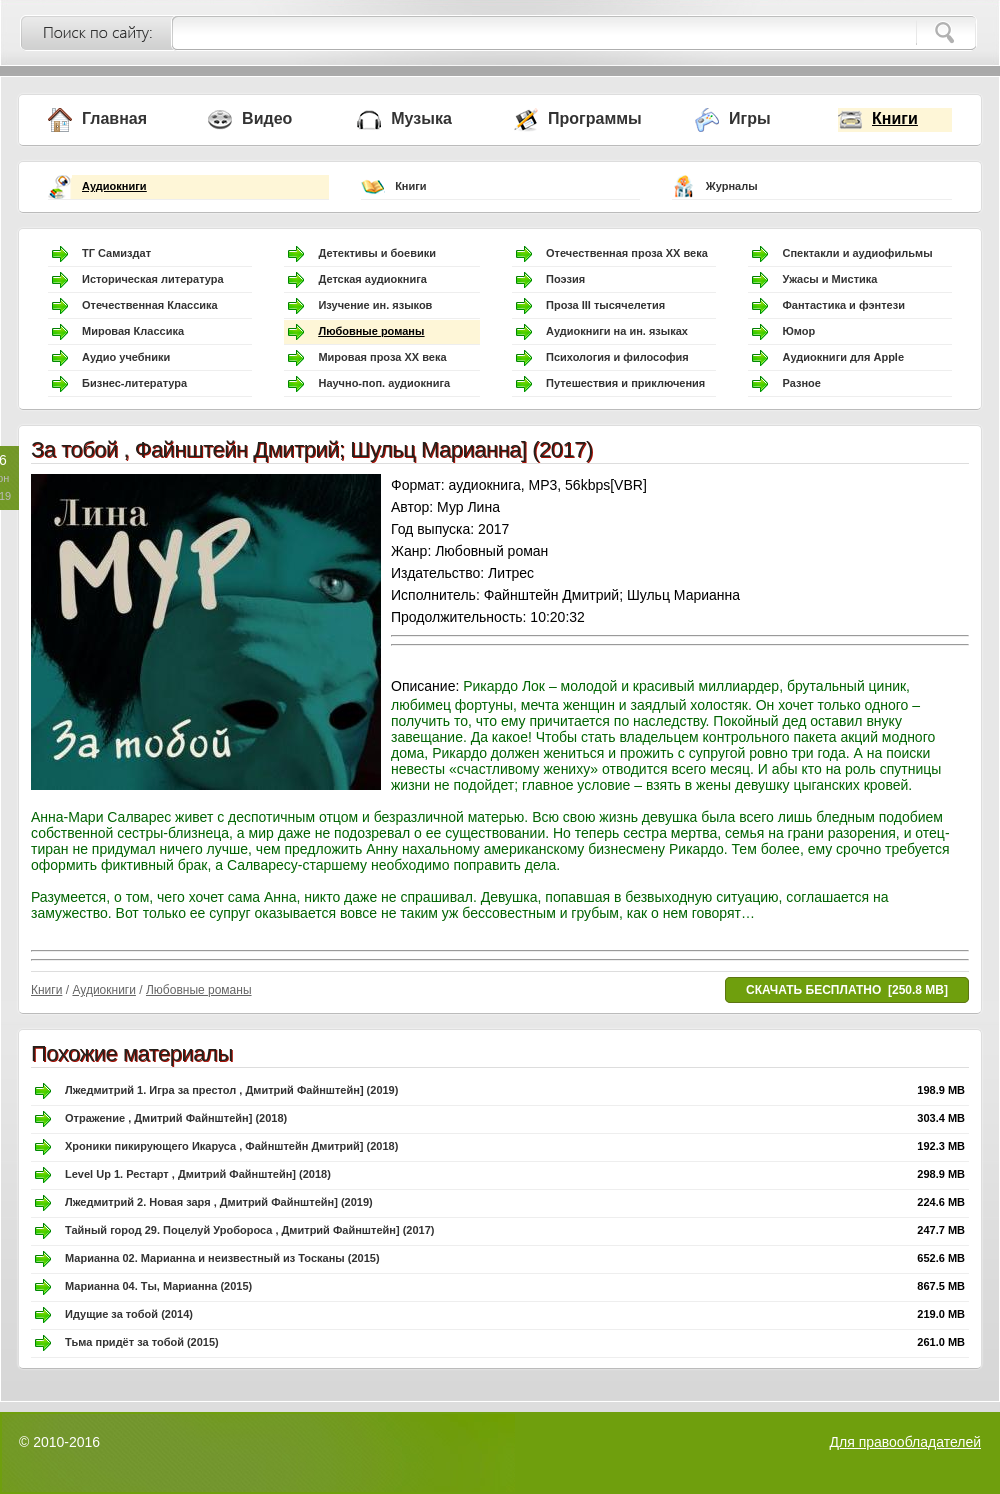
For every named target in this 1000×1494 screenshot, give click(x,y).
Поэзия (565, 279)
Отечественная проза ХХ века (627, 253)
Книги (895, 118)
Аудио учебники (126, 357)
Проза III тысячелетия (605, 305)
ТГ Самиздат (116, 253)
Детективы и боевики (377, 253)
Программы (595, 118)
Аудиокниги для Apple (843, 357)
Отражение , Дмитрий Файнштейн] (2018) (176, 1118)
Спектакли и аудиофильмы (857, 253)
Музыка (421, 118)
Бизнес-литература (134, 383)
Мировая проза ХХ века (382, 357)
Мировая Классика (133, 331)
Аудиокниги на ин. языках (617, 331)
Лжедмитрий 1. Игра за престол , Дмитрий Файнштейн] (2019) (231, 1090)
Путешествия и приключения (625, 383)
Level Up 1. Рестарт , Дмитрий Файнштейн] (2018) (198, 1174)
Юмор (798, 331)
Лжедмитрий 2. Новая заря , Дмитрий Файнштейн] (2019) (219, 1202)
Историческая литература (153, 279)
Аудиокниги (114, 186)
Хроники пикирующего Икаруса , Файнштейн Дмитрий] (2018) (231, 1146)
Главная (114, 118)
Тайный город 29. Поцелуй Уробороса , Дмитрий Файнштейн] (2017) (249, 1230)
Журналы (732, 186)
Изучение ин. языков (375, 305)
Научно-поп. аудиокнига (384, 383)
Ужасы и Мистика (829, 279)
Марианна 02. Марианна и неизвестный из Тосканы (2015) (222, 1258)
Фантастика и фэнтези (843, 305)
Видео (267, 118)
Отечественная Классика (150, 305)
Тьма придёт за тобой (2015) (142, 1342)
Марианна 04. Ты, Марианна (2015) (158, 1286)
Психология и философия (617, 357)
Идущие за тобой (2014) (129, 1314)
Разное (801, 383)
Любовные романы (371, 331)
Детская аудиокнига (372, 279)
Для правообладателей (905, 1442)
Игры (750, 118)
